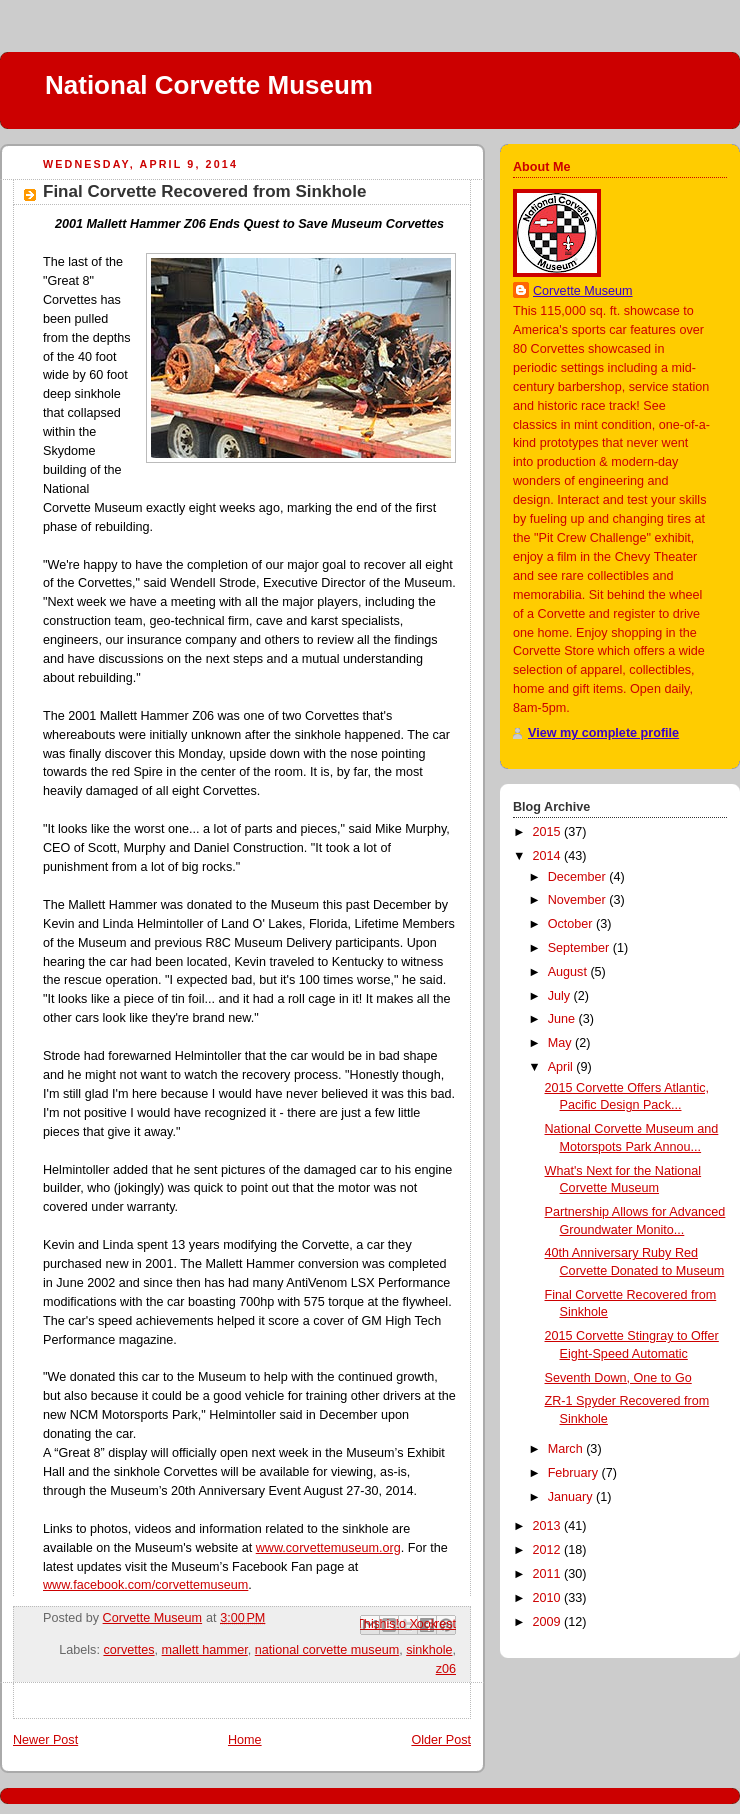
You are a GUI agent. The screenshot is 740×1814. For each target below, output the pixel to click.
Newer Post (45, 1740)
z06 (446, 1669)
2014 (549, 856)
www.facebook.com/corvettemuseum (145, 1585)
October (572, 924)
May (561, 1043)
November (579, 900)
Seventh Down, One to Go (618, 1378)
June (563, 1019)
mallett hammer (205, 1650)
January (572, 1497)
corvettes (128, 1650)
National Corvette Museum (209, 85)
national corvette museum (327, 1650)
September (580, 948)
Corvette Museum (583, 291)
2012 (549, 1550)
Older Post (441, 1740)
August (569, 972)
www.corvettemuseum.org (328, 1548)
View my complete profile (603, 733)
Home (245, 1740)
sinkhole (429, 1650)
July (561, 996)
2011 (549, 1574)
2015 (549, 832)
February (575, 1473)
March (567, 1449)
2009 (549, 1622)
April (562, 1067)
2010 (549, 1598)
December (579, 877)
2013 (549, 1526)
